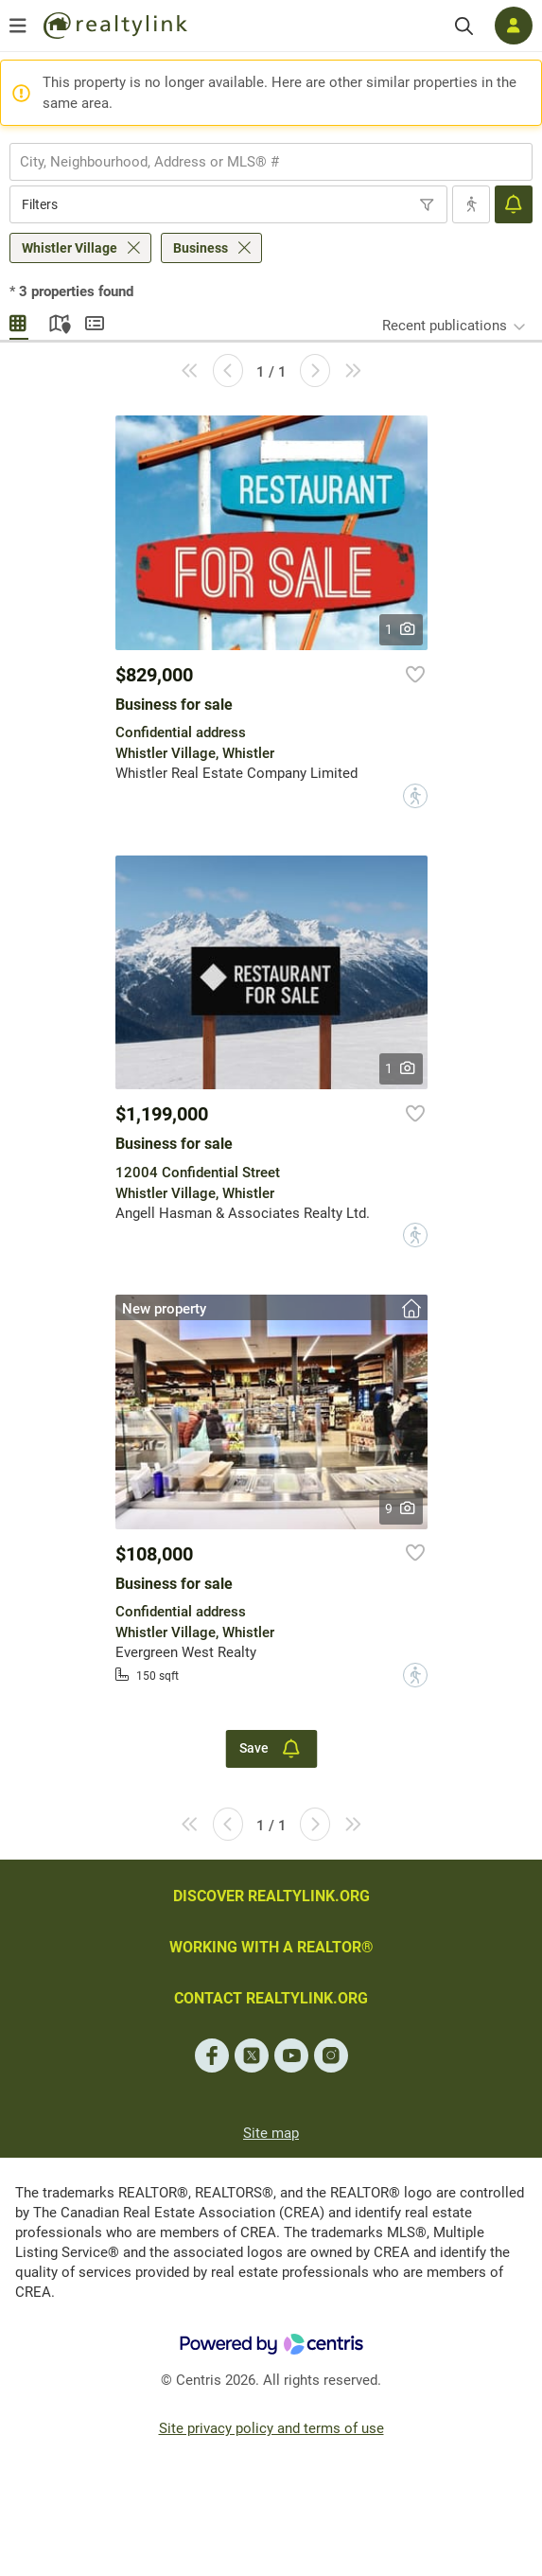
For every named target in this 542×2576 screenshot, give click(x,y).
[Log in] (514, 25)
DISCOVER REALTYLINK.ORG (271, 1896)
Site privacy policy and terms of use (271, 2428)
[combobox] (271, 162)
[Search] (464, 26)
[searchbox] (259, 161)
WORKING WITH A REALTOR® (271, 1947)
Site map (271, 2133)
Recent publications (444, 325)
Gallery (18, 321)
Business (200, 248)
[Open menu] (18, 25)
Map (56, 321)
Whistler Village (69, 248)
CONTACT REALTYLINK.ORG (271, 1998)
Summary (94, 321)
